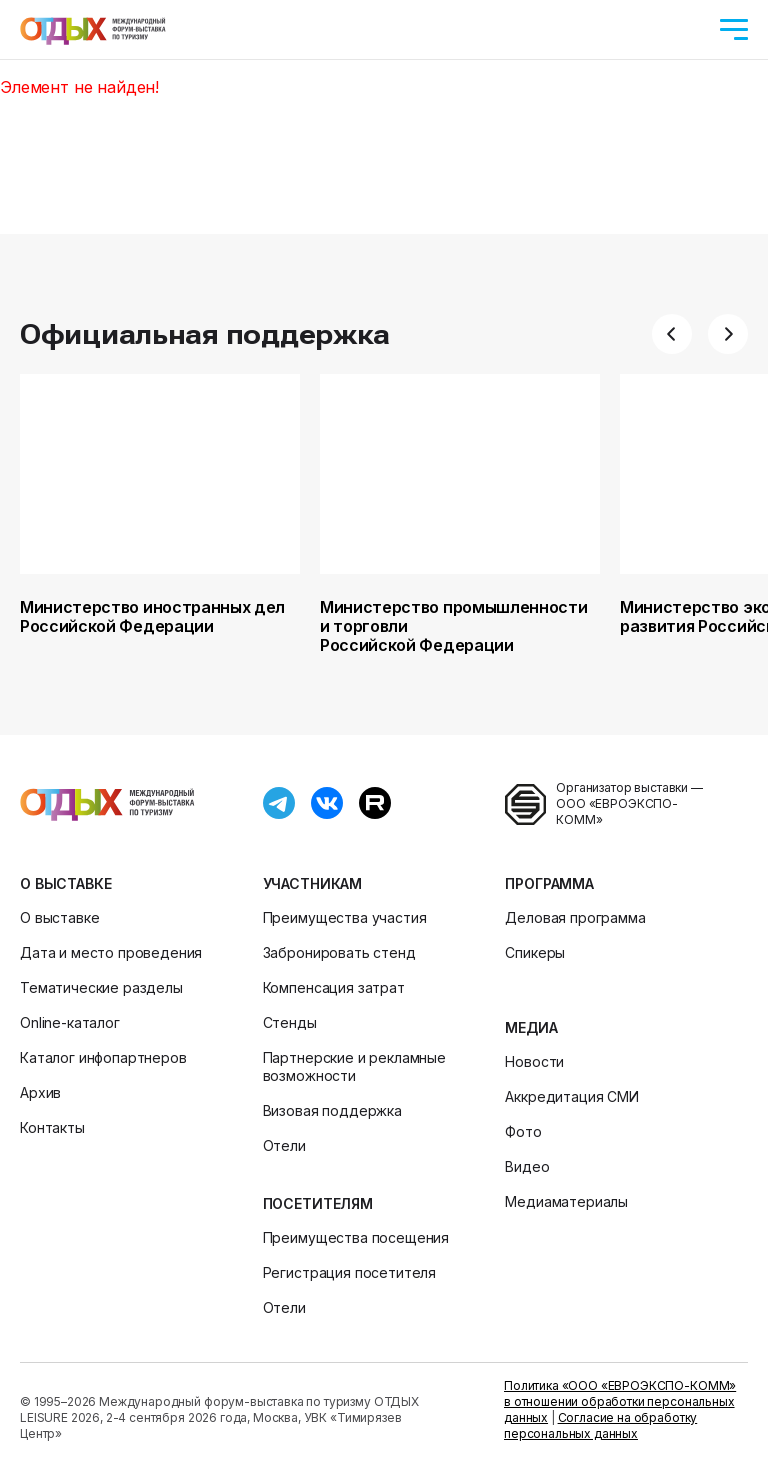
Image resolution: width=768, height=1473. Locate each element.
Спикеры (535, 952)
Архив (40, 1092)
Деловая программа (575, 917)
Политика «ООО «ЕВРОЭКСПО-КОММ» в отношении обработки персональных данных (620, 1401)
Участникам (312, 883)
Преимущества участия (345, 917)
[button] (672, 334)
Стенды (290, 1022)
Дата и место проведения (111, 952)
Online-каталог (70, 1022)
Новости (534, 1061)
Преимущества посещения (356, 1237)
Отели (284, 1145)
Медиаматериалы (566, 1201)
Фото (523, 1131)
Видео (527, 1166)
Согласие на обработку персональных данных (600, 1425)
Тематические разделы (101, 987)
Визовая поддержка (332, 1110)
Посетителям (318, 1203)
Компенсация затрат (334, 987)
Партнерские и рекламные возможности (354, 1066)
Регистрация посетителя (349, 1272)
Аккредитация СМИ (571, 1096)
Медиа (531, 1027)
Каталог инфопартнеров (103, 1057)
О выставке (65, 883)
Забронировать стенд (339, 952)
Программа (549, 883)
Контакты (52, 1127)
